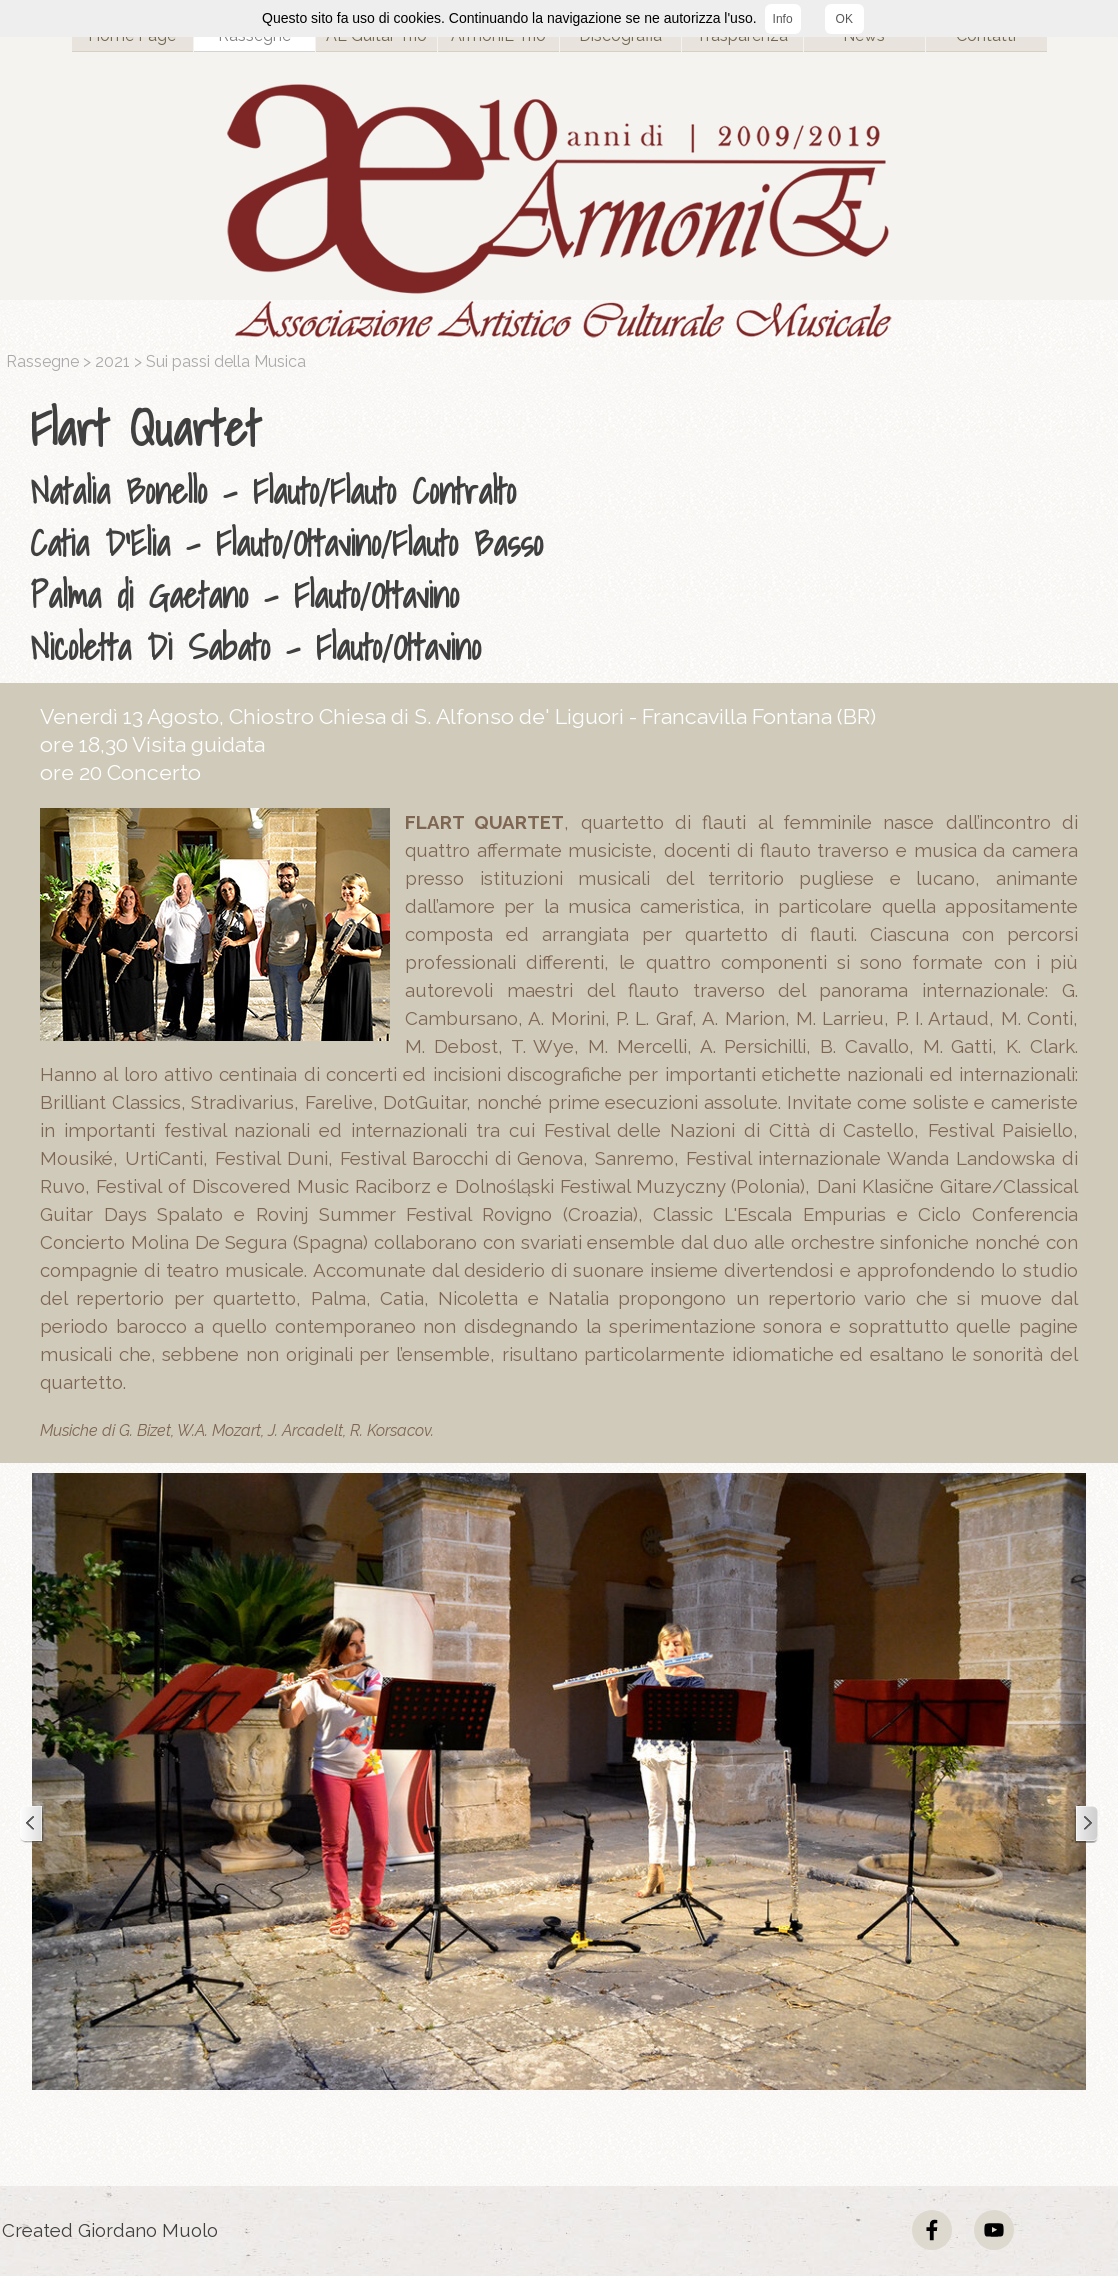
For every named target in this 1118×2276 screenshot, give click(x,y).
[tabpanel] (564, 533)
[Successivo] (1086, 1824)
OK (844, 19)
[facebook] (932, 2230)
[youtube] (994, 2230)
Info (783, 19)
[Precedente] (32, 1824)
